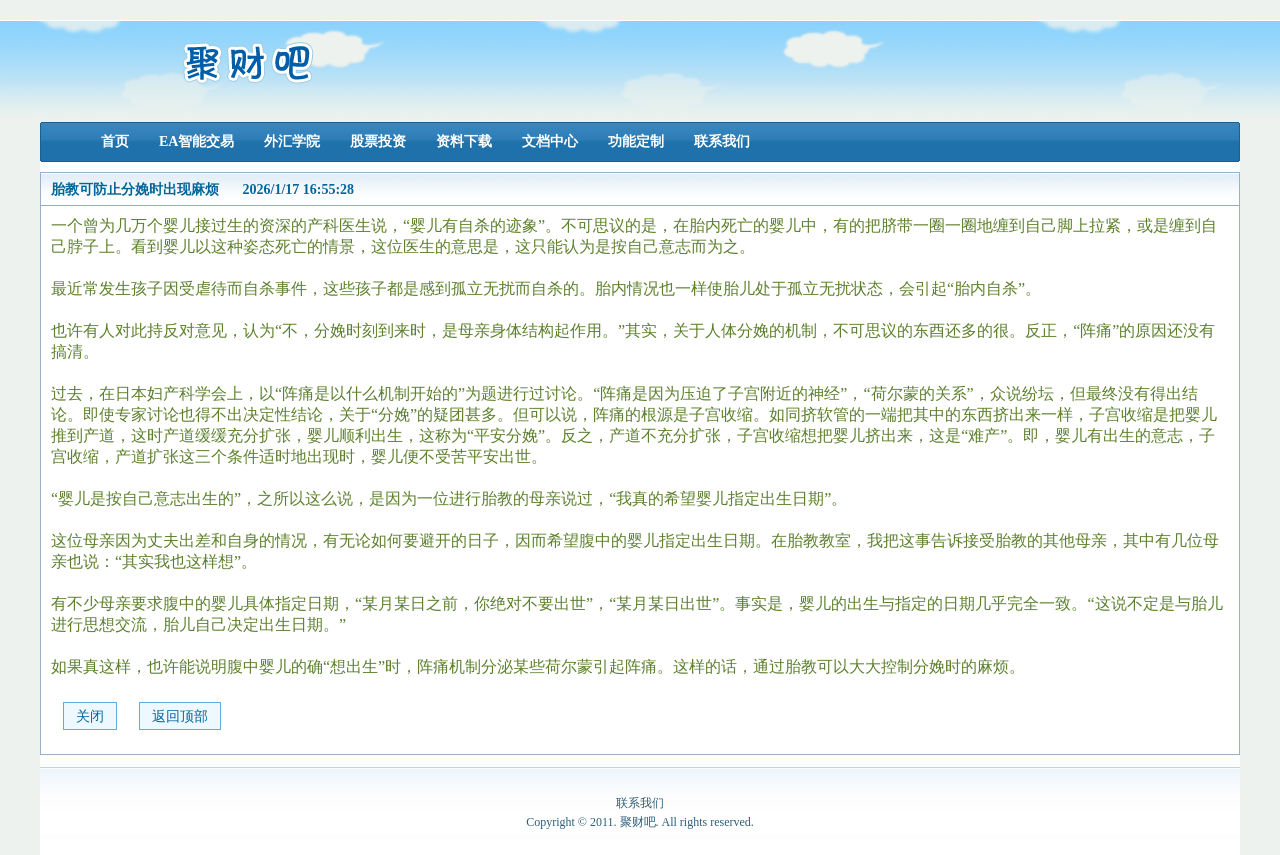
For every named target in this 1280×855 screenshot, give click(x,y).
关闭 (90, 716)
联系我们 (722, 141)
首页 (115, 141)
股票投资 (378, 141)
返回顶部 (180, 716)
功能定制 (636, 141)
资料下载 (464, 141)
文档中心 (550, 141)
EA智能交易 (196, 141)
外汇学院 (292, 141)
